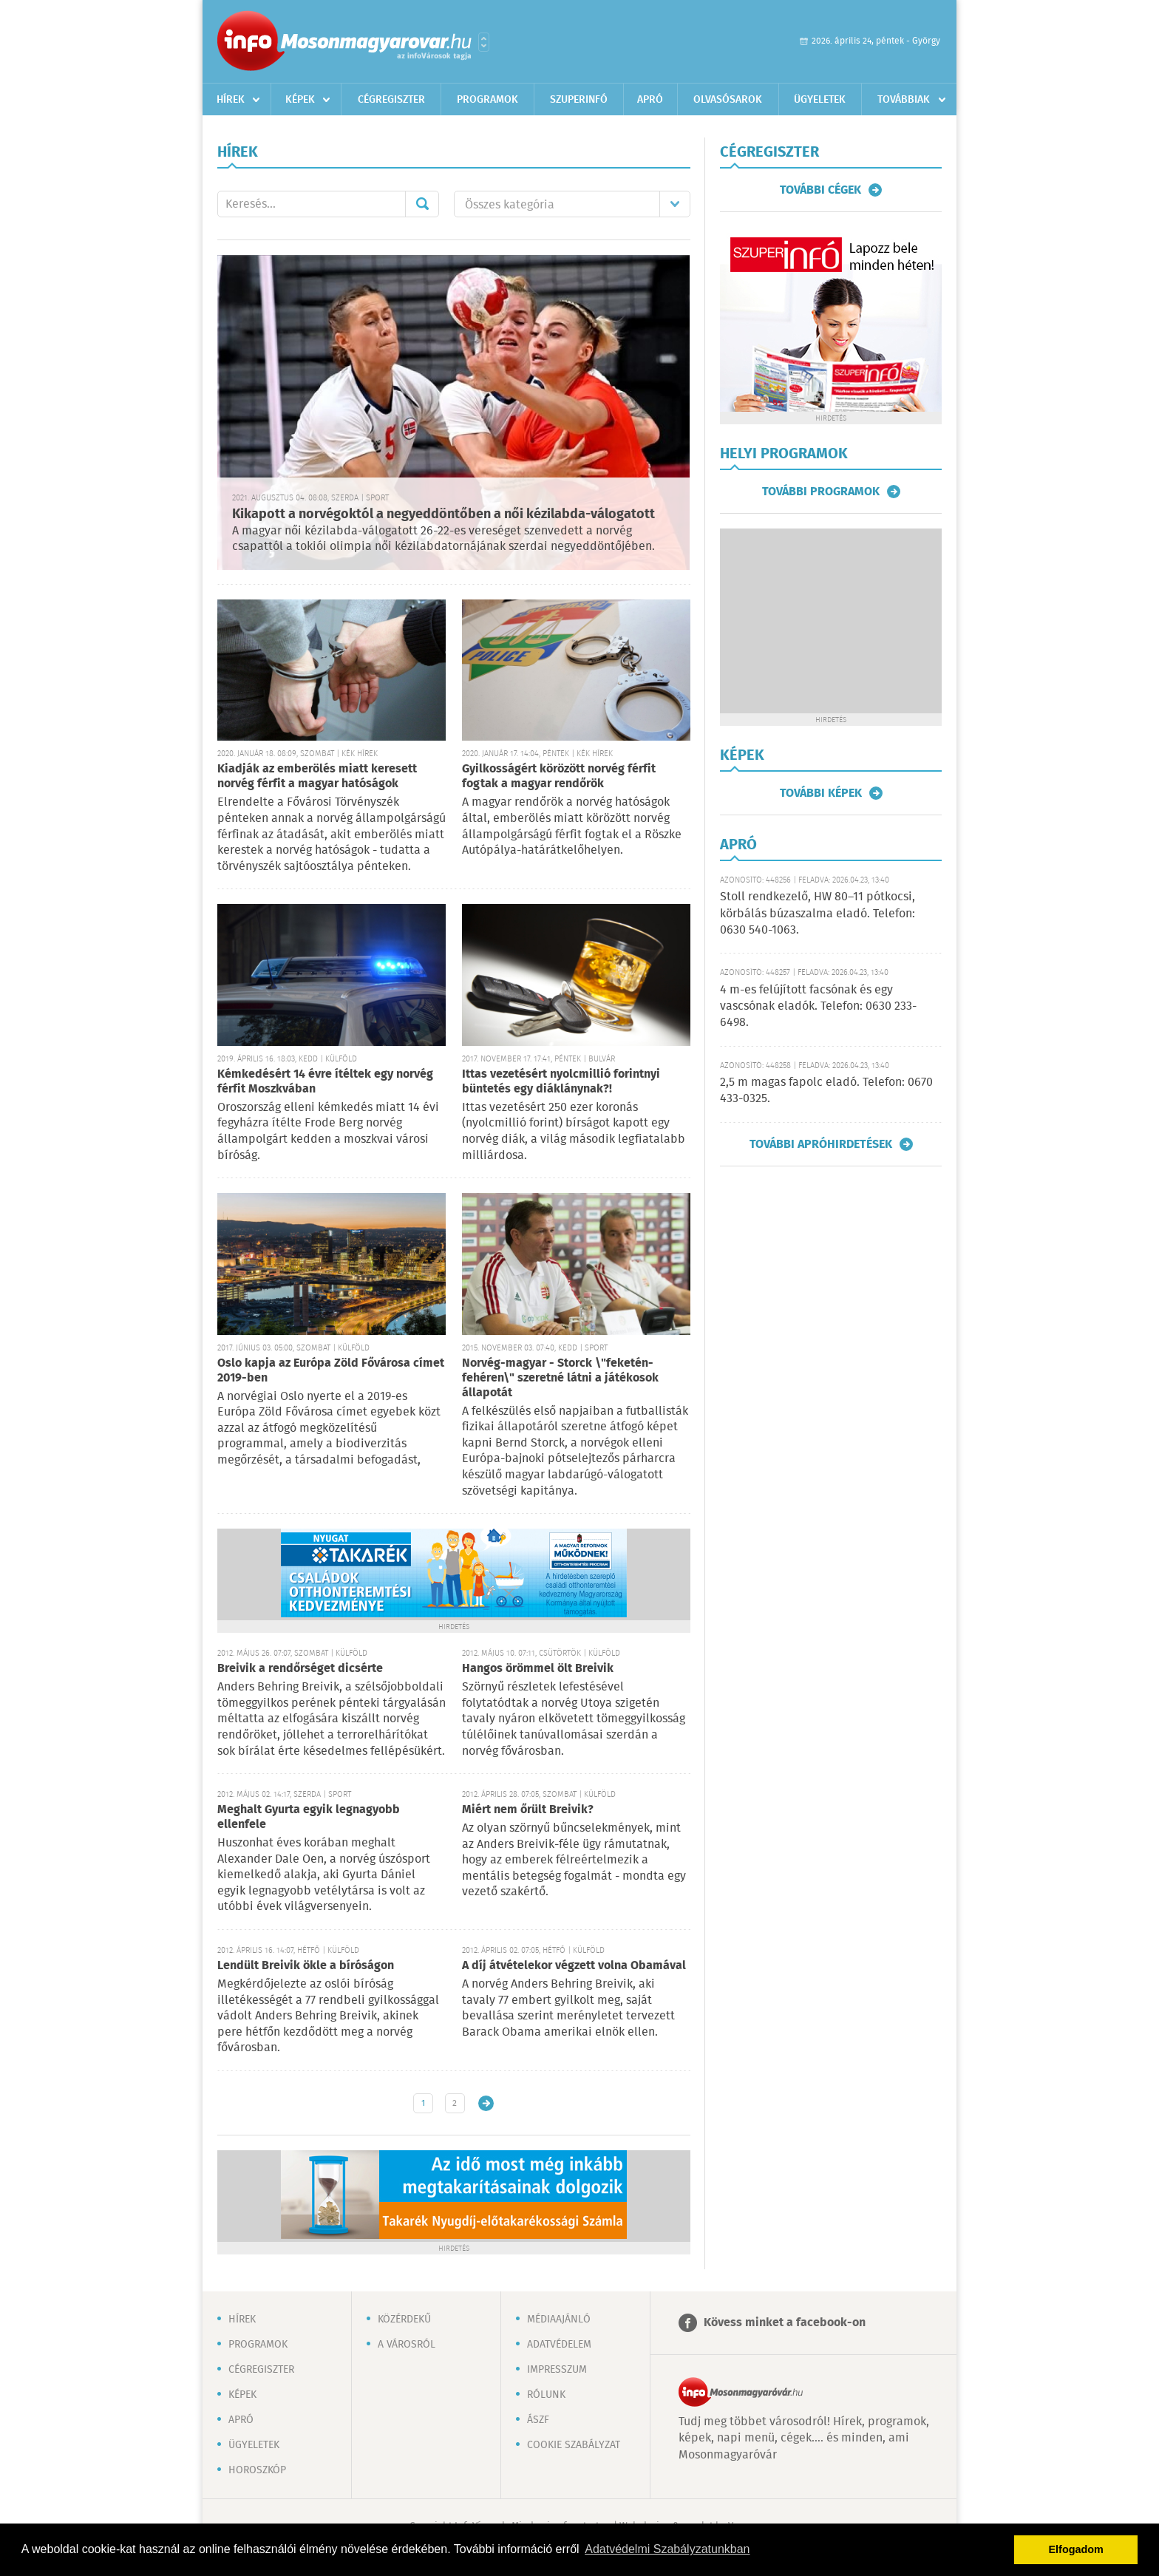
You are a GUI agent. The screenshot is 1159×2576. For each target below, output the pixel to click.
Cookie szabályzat (573, 2445)
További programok (821, 491)
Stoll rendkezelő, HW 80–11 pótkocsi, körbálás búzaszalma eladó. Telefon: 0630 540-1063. (817, 913)
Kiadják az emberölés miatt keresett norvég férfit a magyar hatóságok (317, 776)
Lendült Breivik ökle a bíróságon (305, 1966)
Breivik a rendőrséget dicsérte (300, 1668)
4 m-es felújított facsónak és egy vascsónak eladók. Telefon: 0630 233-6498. (818, 1007)
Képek (300, 100)
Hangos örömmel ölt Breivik (538, 1668)
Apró (650, 100)
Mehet (422, 204)
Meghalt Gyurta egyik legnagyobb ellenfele (308, 1817)
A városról (406, 2345)
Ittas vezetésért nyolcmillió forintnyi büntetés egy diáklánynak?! (561, 1081)
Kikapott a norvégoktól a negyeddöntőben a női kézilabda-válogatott (443, 514)
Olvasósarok (727, 100)
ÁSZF (538, 2420)
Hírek (231, 100)
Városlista (483, 42)
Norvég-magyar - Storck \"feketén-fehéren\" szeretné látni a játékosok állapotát (560, 1378)
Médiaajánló (559, 2319)
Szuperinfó (579, 100)
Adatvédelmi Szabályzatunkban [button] (667, 2549)
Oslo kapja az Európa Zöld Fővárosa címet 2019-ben (330, 1370)
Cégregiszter (391, 100)
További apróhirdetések (821, 1144)
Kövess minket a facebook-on (785, 2323)
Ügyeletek (820, 100)
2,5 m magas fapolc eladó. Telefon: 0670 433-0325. (826, 1090)
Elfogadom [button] (1076, 2549)
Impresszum (557, 2370)
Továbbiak (903, 100)
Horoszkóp (257, 2470)
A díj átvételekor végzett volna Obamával (574, 1966)
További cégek (820, 190)
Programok (487, 100)
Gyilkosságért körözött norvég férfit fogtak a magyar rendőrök (559, 776)
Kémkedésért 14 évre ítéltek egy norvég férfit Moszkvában (325, 1081)
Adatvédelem (559, 2345)
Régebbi (486, 2103)
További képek (821, 793)
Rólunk (546, 2395)
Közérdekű (404, 2319)
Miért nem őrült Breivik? (528, 1810)
